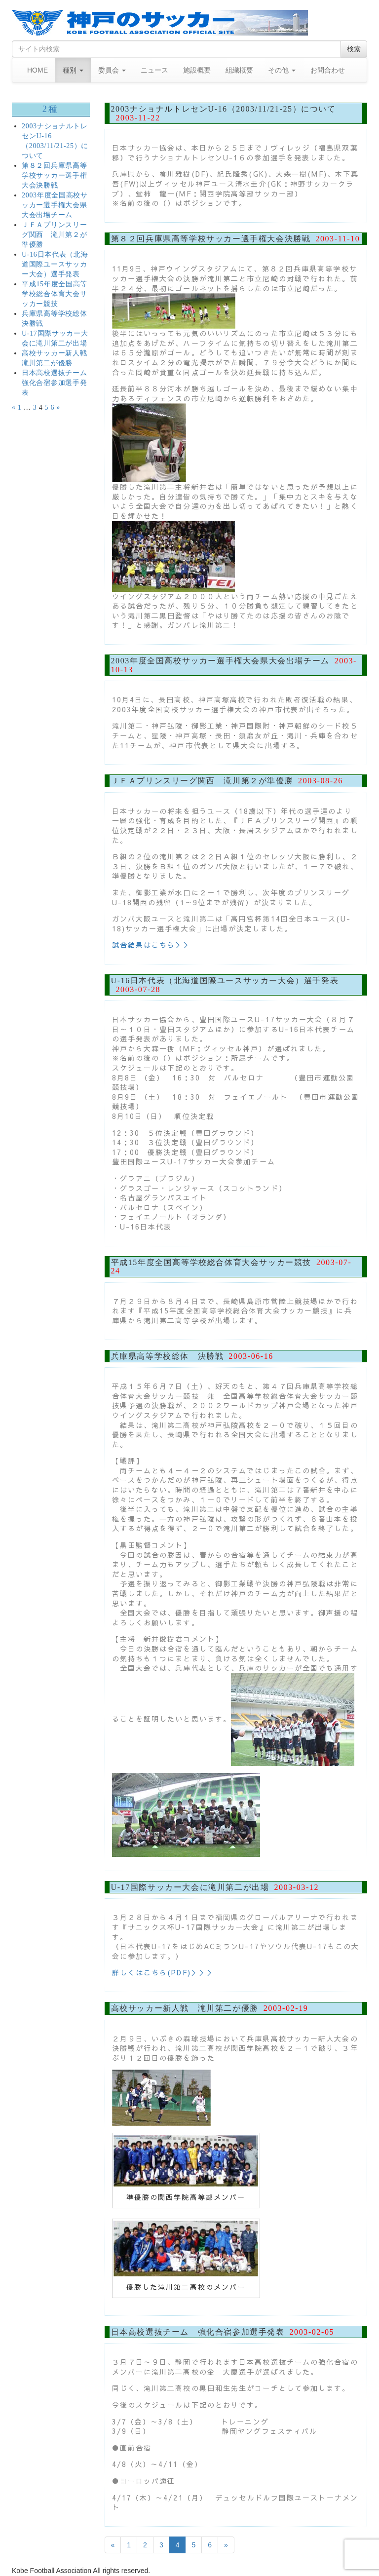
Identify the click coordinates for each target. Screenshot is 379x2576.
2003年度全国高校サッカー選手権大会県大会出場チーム (55, 205)
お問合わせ (327, 70)
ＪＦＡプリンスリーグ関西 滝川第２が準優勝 (54, 234)
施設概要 (197, 70)
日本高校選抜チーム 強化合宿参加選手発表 (58, 382)
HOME (37, 70)
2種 (50, 109)
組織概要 (239, 70)
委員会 (112, 70)
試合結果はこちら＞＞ (151, 945)
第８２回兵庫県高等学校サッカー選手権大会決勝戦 (54, 175)
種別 (73, 70)
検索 (354, 49)
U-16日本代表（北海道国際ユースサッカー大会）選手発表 (55, 264)
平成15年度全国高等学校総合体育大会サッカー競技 (54, 294)
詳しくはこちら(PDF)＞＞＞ (163, 1972)
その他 (282, 70)
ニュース (154, 70)
